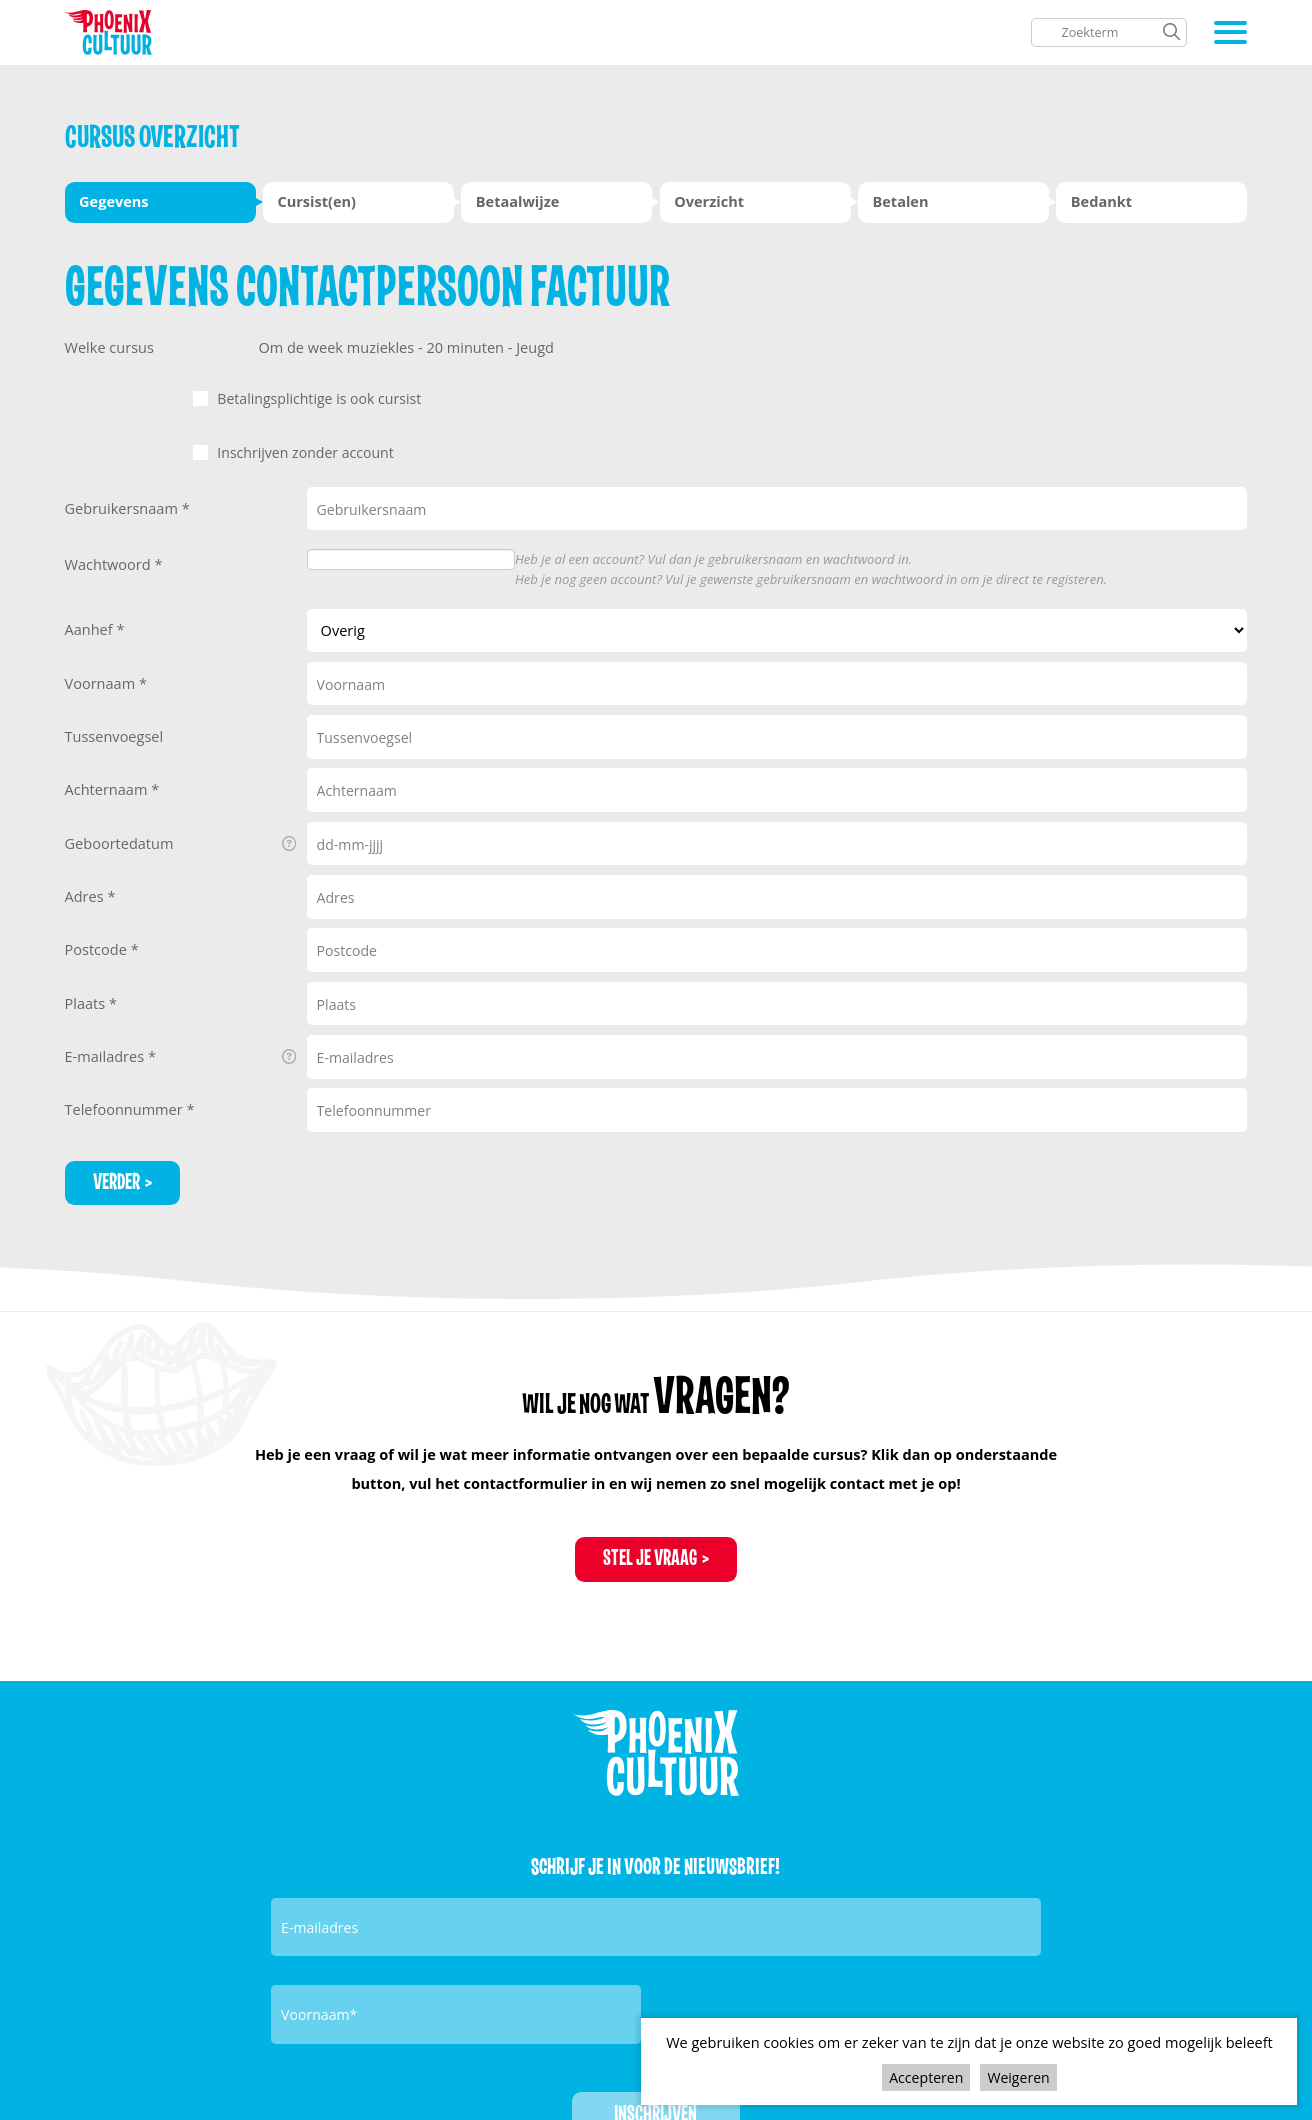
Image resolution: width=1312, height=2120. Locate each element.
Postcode (98, 942)
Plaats (87, 996)
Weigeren (1020, 2076)
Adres (86, 889)
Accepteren (925, 2076)
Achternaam (108, 782)
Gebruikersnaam (123, 501)
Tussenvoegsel (114, 729)
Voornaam (102, 676)
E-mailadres (181, 1050)
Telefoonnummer (126, 1102)
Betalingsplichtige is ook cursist (436, 398)
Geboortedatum (181, 837)
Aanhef (91, 622)
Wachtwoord (110, 557)
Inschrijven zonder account (422, 449)
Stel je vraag (650, 1555)
